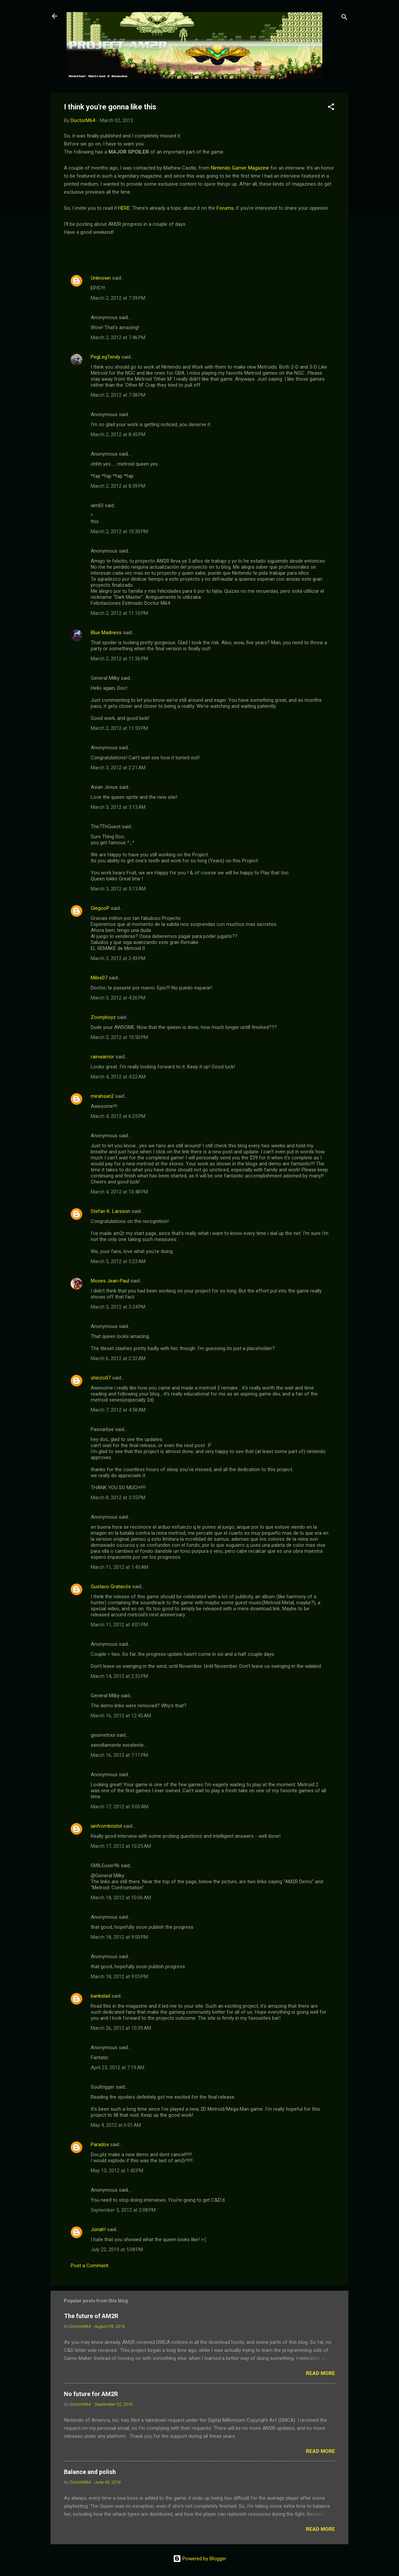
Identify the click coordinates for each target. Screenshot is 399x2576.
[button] (331, 108)
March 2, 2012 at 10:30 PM (119, 532)
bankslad (100, 1996)
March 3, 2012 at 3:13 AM (118, 807)
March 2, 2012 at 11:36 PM (119, 659)
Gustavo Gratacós (111, 1587)
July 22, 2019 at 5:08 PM (117, 2250)
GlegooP (100, 908)
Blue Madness (106, 633)
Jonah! (98, 2229)
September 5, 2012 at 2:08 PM (123, 2210)
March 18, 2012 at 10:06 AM (121, 1898)
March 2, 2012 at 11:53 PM (119, 728)
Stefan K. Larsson (110, 1211)
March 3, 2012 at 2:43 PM (118, 958)
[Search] (344, 18)
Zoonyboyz (103, 1017)
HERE (124, 208)
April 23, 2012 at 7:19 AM (117, 2068)
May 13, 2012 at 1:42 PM (117, 2171)
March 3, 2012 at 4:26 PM (118, 998)
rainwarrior (102, 1057)
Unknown (101, 278)
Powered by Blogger (199, 2559)
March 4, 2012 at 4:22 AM (118, 1077)
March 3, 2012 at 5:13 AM (118, 889)
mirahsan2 (102, 1096)
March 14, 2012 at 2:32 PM (119, 1676)
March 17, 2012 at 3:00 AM (119, 1807)
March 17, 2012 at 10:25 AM (121, 1846)
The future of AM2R (91, 2315)
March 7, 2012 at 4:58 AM (118, 1410)
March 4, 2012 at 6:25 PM (118, 1116)
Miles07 (99, 978)
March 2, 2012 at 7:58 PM (118, 395)
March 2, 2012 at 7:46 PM (118, 338)
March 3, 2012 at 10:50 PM (119, 1037)
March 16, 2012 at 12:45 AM (121, 1716)
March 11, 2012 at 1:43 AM (119, 1567)
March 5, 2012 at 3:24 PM (118, 1307)
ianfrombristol (106, 1826)
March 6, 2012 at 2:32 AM (118, 1358)
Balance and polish (90, 2471)
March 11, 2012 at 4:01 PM (119, 1625)
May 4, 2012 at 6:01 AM (116, 2125)
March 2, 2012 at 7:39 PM (118, 298)
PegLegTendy (105, 357)
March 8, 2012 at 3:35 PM (118, 1498)
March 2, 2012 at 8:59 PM (118, 486)
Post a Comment (89, 2266)
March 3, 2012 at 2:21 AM (118, 768)
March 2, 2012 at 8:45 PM (118, 435)
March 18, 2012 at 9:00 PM (119, 1937)
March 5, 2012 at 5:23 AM (118, 1261)
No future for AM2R (91, 2393)
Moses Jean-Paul (110, 1281)
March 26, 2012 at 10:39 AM (121, 2028)
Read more (320, 2373)
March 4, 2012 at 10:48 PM (119, 1192)
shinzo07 (101, 1378)
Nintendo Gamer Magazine (240, 168)
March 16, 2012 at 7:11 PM (119, 1755)
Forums (225, 208)
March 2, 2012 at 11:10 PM (119, 613)
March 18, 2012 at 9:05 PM (119, 1977)
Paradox (100, 2144)
